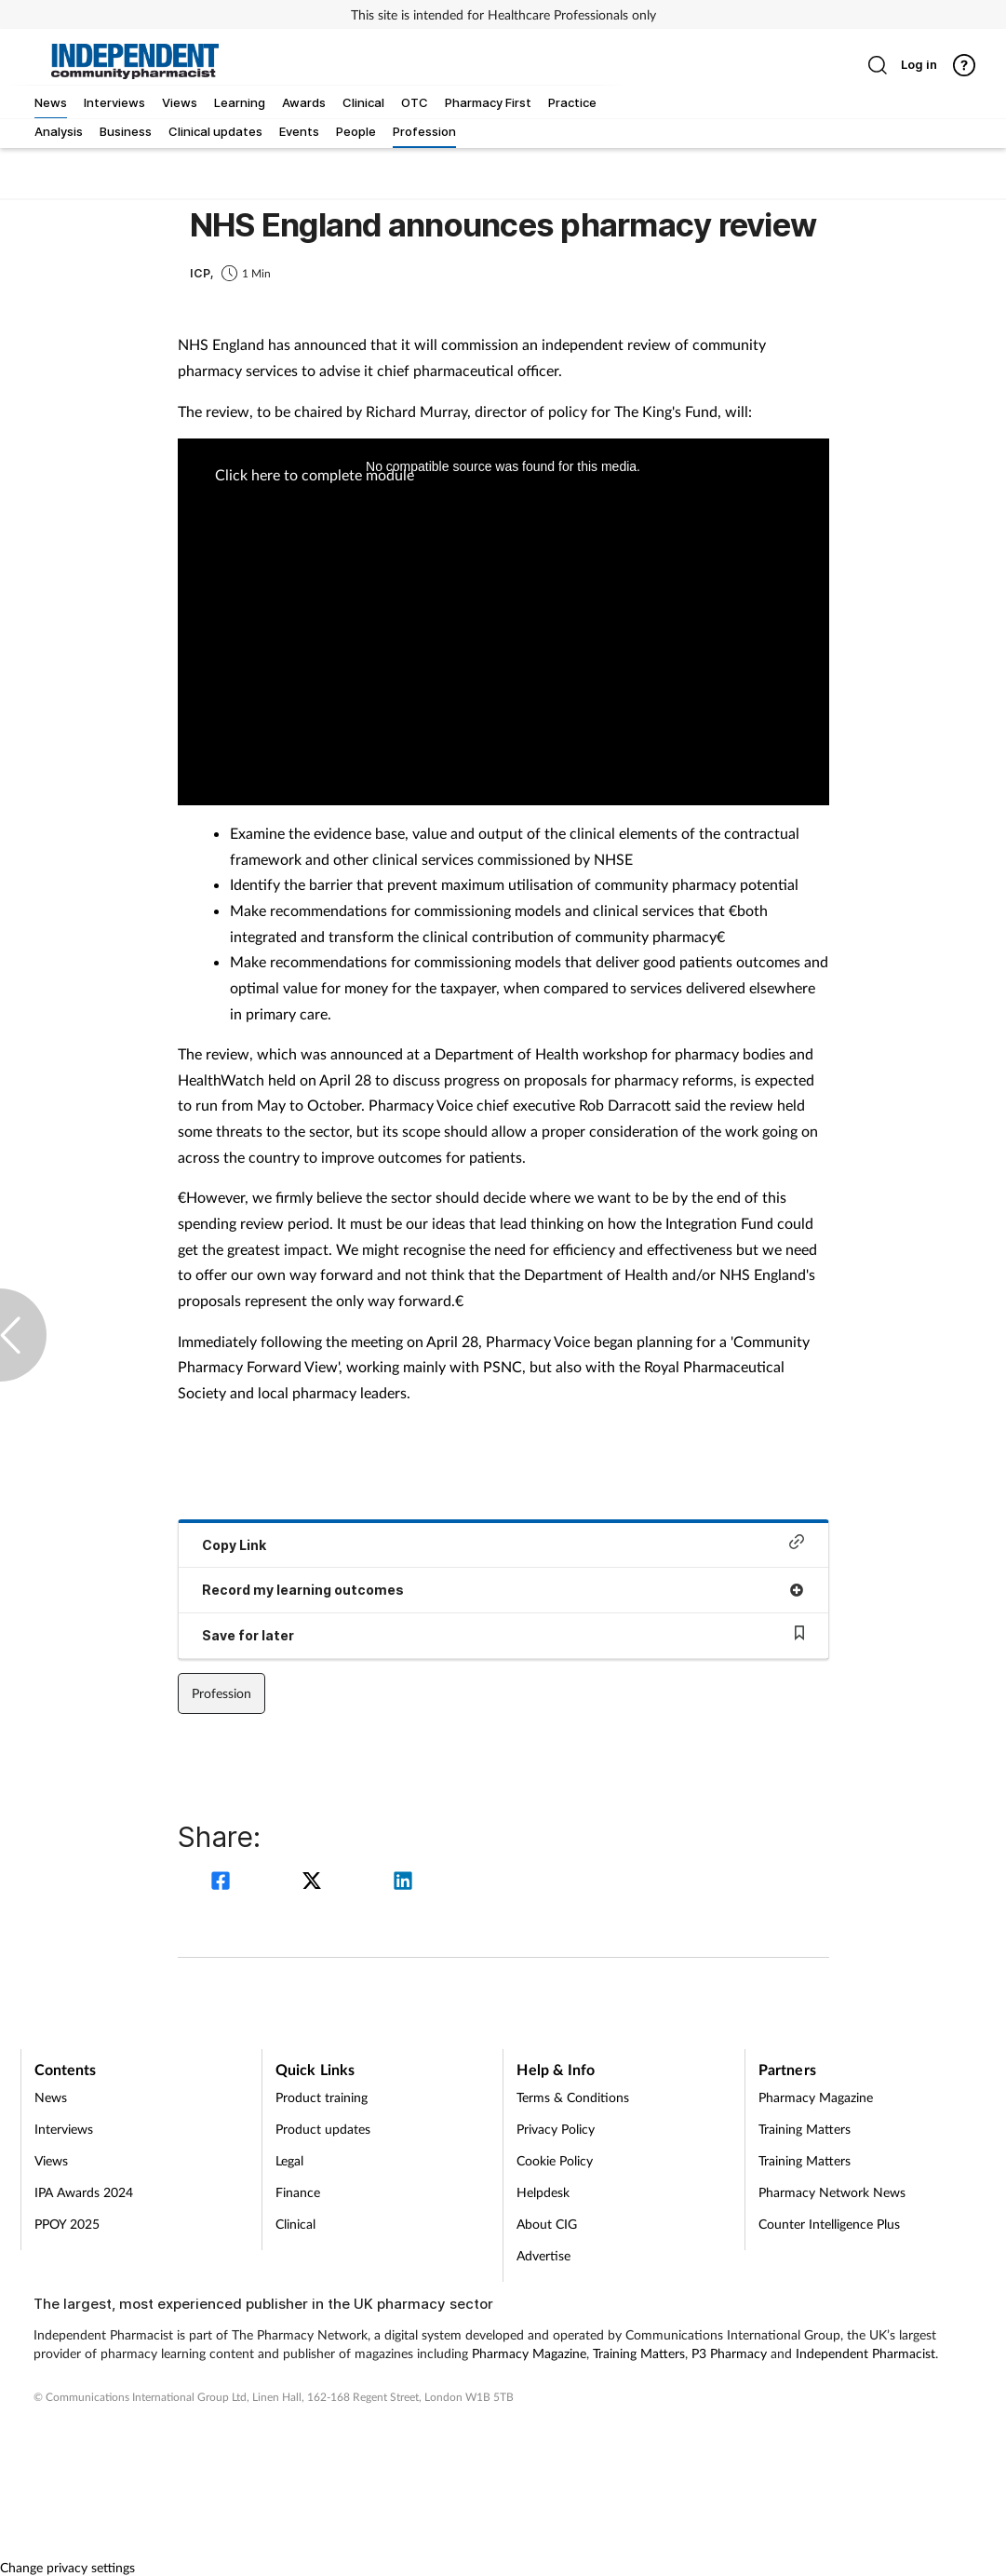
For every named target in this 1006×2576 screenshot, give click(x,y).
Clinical (295, 2224)
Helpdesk (543, 2192)
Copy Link (503, 1543)
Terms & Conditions (572, 2097)
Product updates (322, 2129)
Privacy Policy (555, 2129)
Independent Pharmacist (865, 2353)
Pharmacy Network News (831, 2192)
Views (51, 2160)
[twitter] (315, 1882)
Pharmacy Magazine (815, 2097)
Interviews (63, 2129)
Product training (321, 2097)
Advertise (543, 2255)
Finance (297, 2192)
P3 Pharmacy (729, 2353)
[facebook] (223, 1882)
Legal (289, 2160)
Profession (221, 1693)
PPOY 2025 (67, 2224)
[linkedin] (403, 1882)
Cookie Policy (554, 2160)
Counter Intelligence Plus (829, 2224)
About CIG (546, 2224)
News (50, 2097)
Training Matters (804, 2129)
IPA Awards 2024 (83, 2192)
